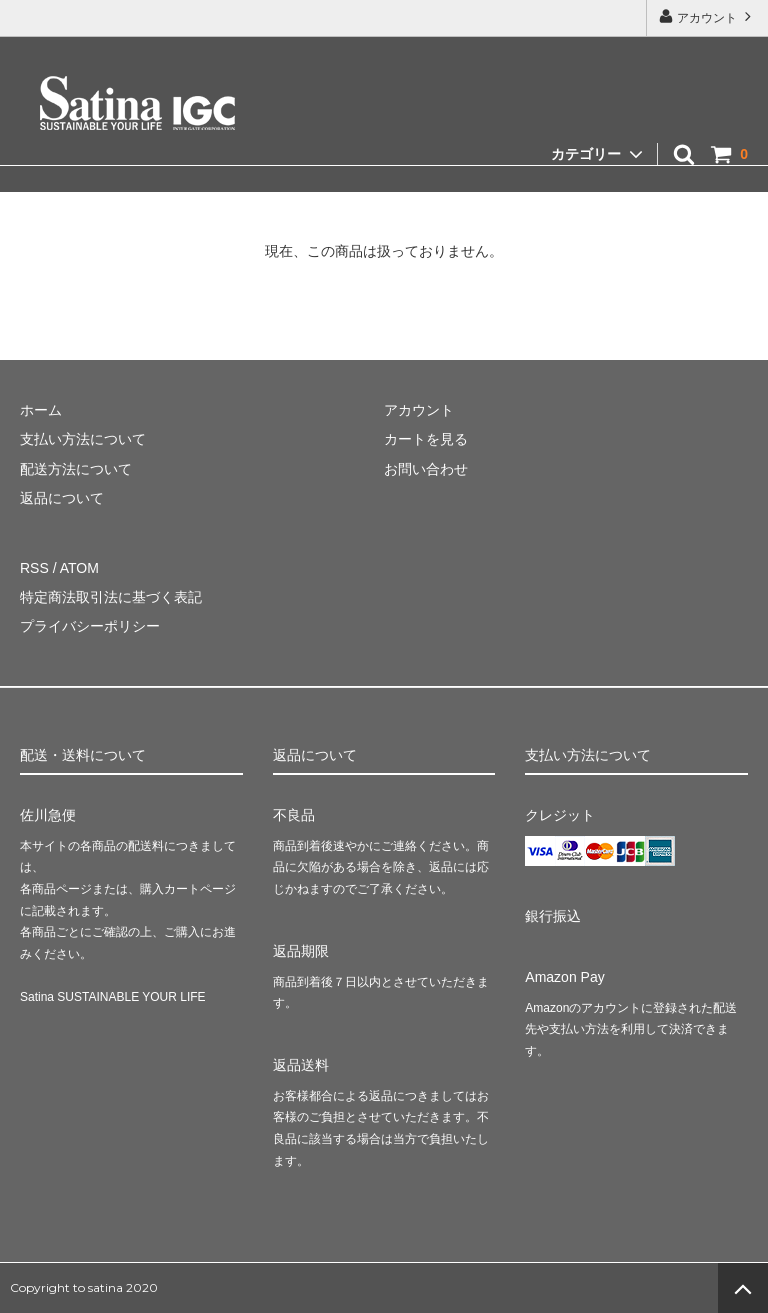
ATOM (79, 568)
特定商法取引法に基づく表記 (111, 597)
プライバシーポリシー (90, 626)
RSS (34, 568)
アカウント (707, 16)
